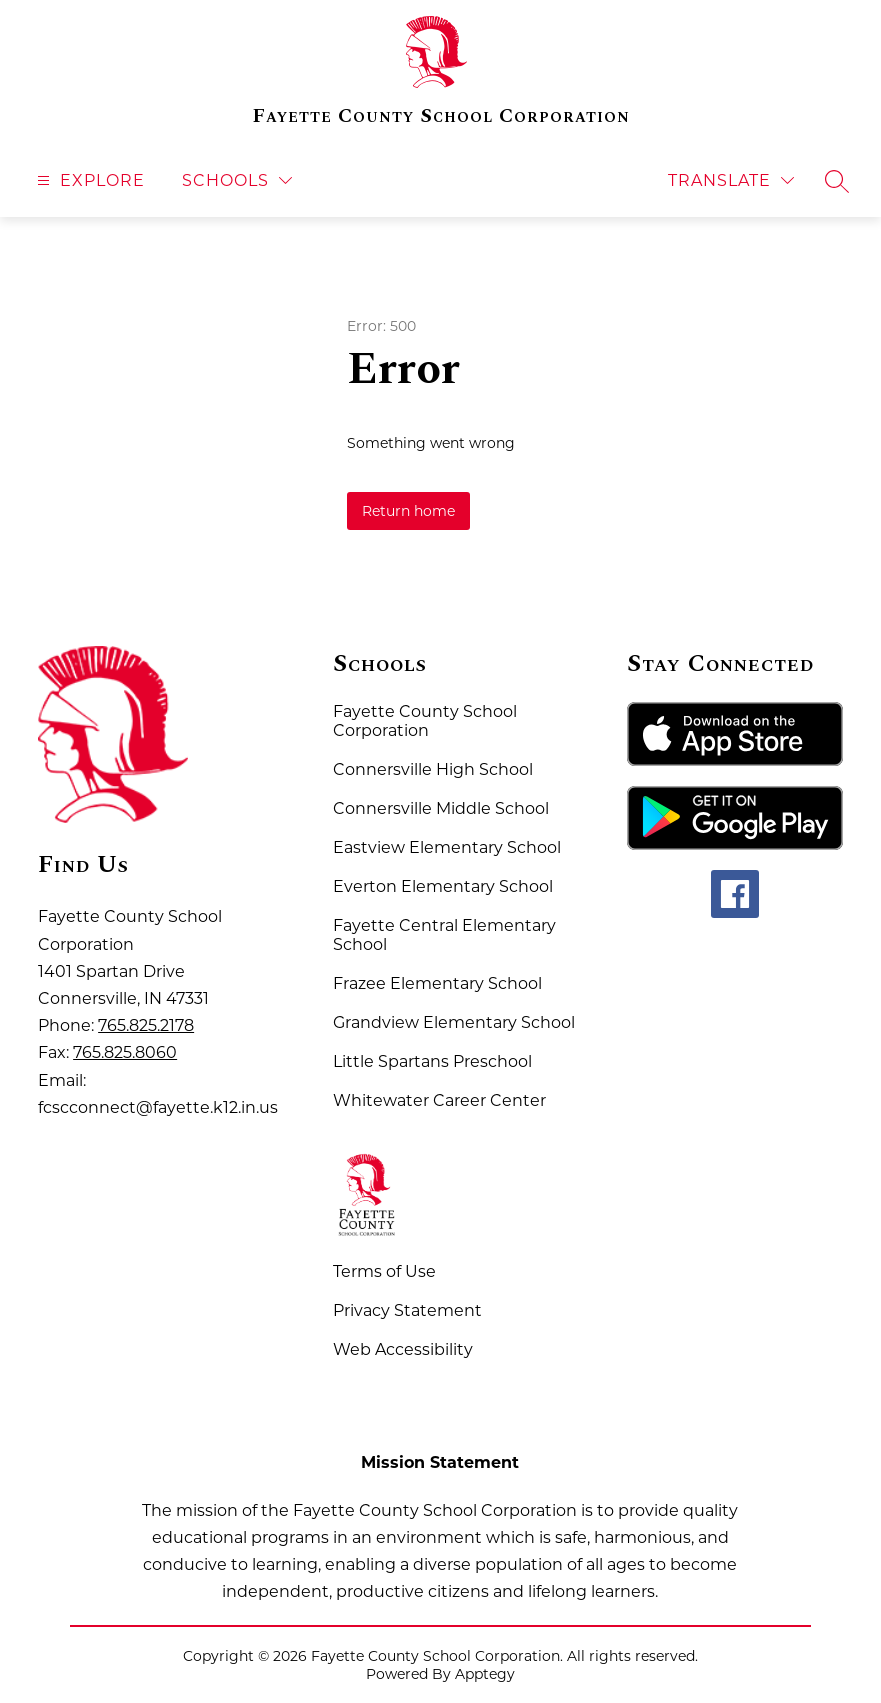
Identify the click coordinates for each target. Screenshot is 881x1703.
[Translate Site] (731, 180)
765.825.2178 (146, 1025)
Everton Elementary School (443, 886)
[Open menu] (88, 180)
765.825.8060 (125, 1052)
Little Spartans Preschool (432, 1061)
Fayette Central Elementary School (444, 935)
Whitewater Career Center (439, 1100)
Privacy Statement (407, 1310)
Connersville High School (433, 769)
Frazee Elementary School (437, 983)
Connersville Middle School (441, 808)
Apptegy (485, 1674)
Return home (408, 511)
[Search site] (837, 181)
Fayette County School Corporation (425, 721)
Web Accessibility (403, 1349)
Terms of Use (384, 1271)
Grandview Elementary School (454, 1022)
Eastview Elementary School (447, 847)
